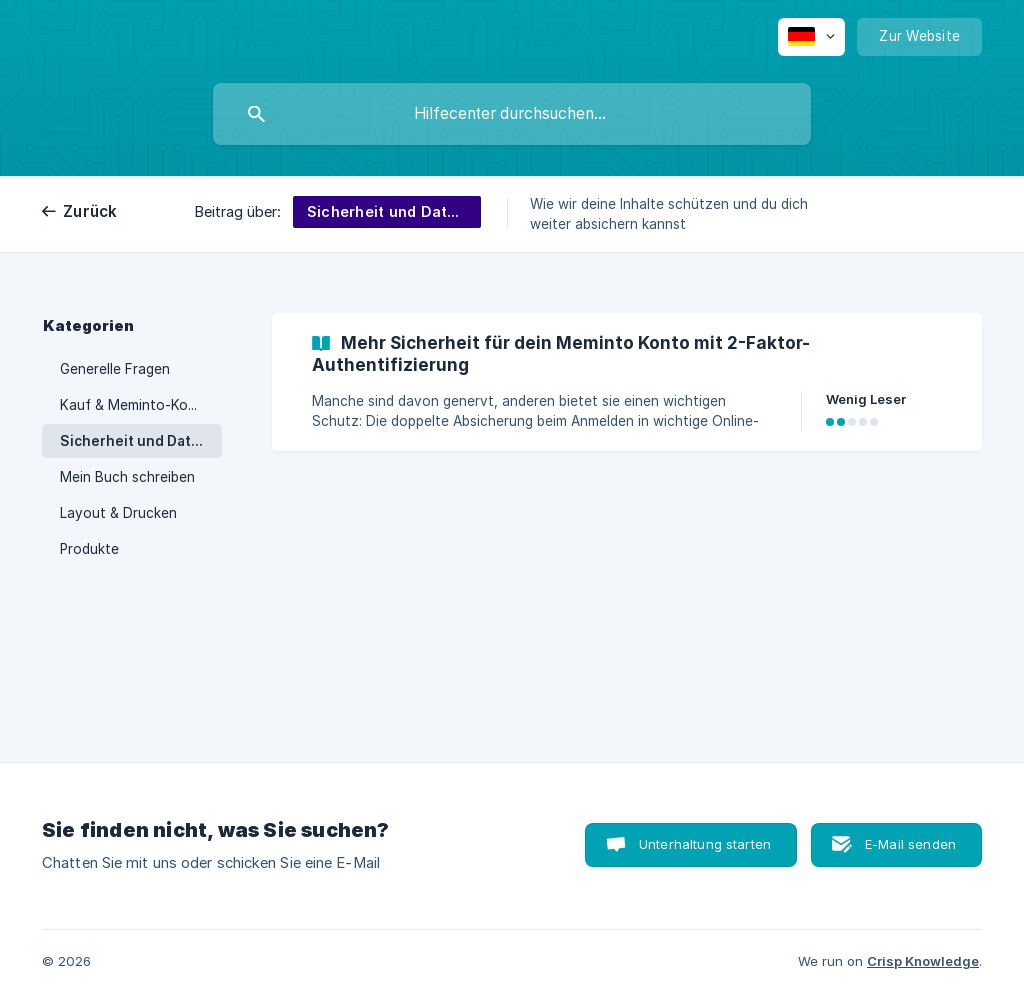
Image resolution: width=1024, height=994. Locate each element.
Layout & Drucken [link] (118, 513)
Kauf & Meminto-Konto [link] (135, 405)
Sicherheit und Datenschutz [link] (141, 441)
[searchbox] (512, 114)
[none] (811, 37)
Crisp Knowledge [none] (923, 961)
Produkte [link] (89, 549)
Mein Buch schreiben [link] (127, 477)
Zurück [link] (90, 211)
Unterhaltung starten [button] (705, 844)
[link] (627, 382)
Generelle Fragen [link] (115, 369)
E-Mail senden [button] (910, 844)
